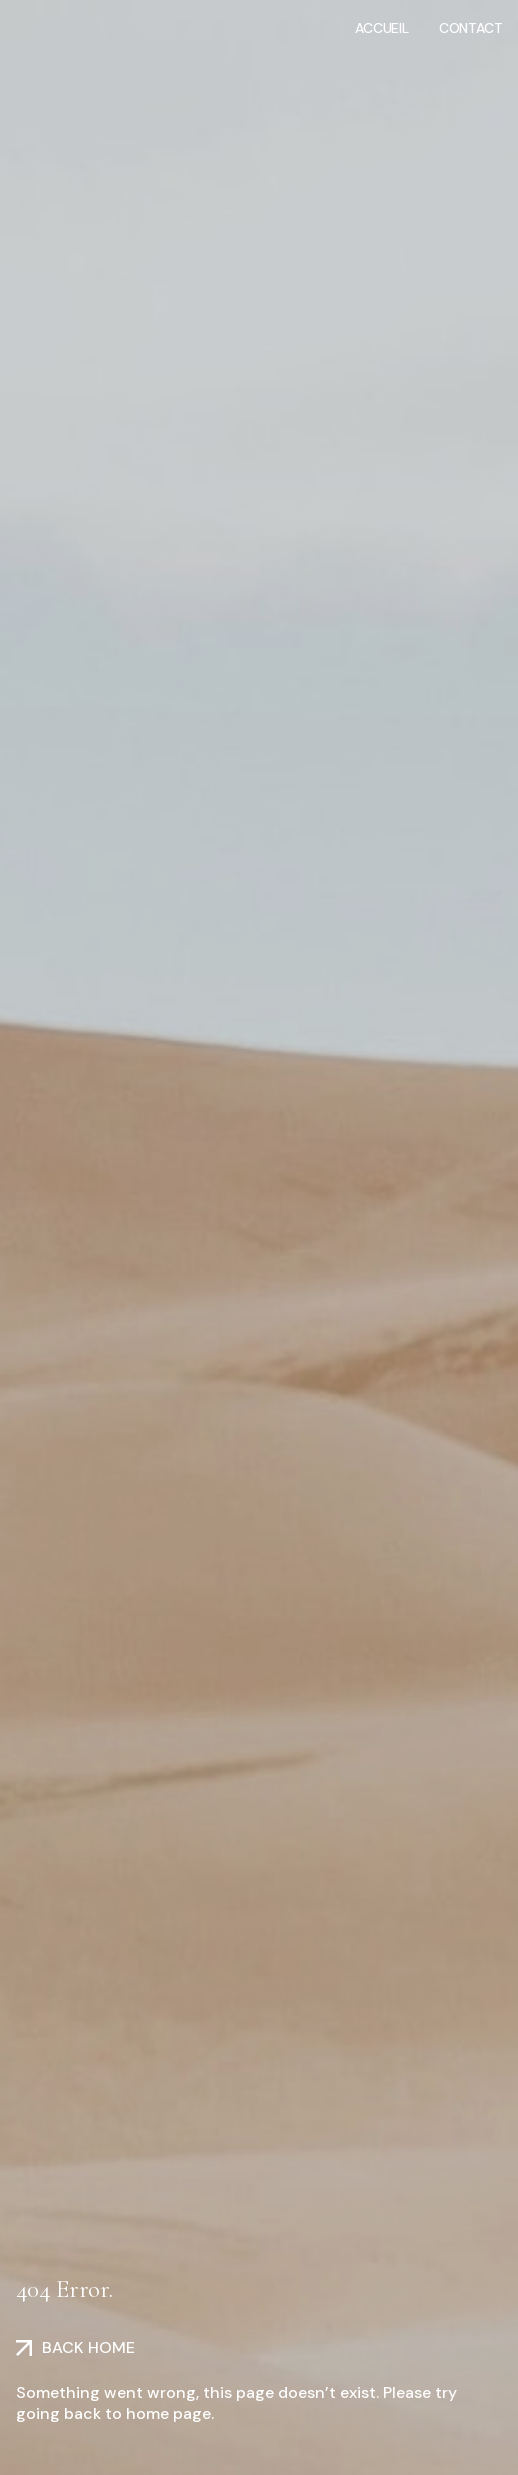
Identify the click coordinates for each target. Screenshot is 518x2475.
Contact (471, 28)
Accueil (382, 28)
